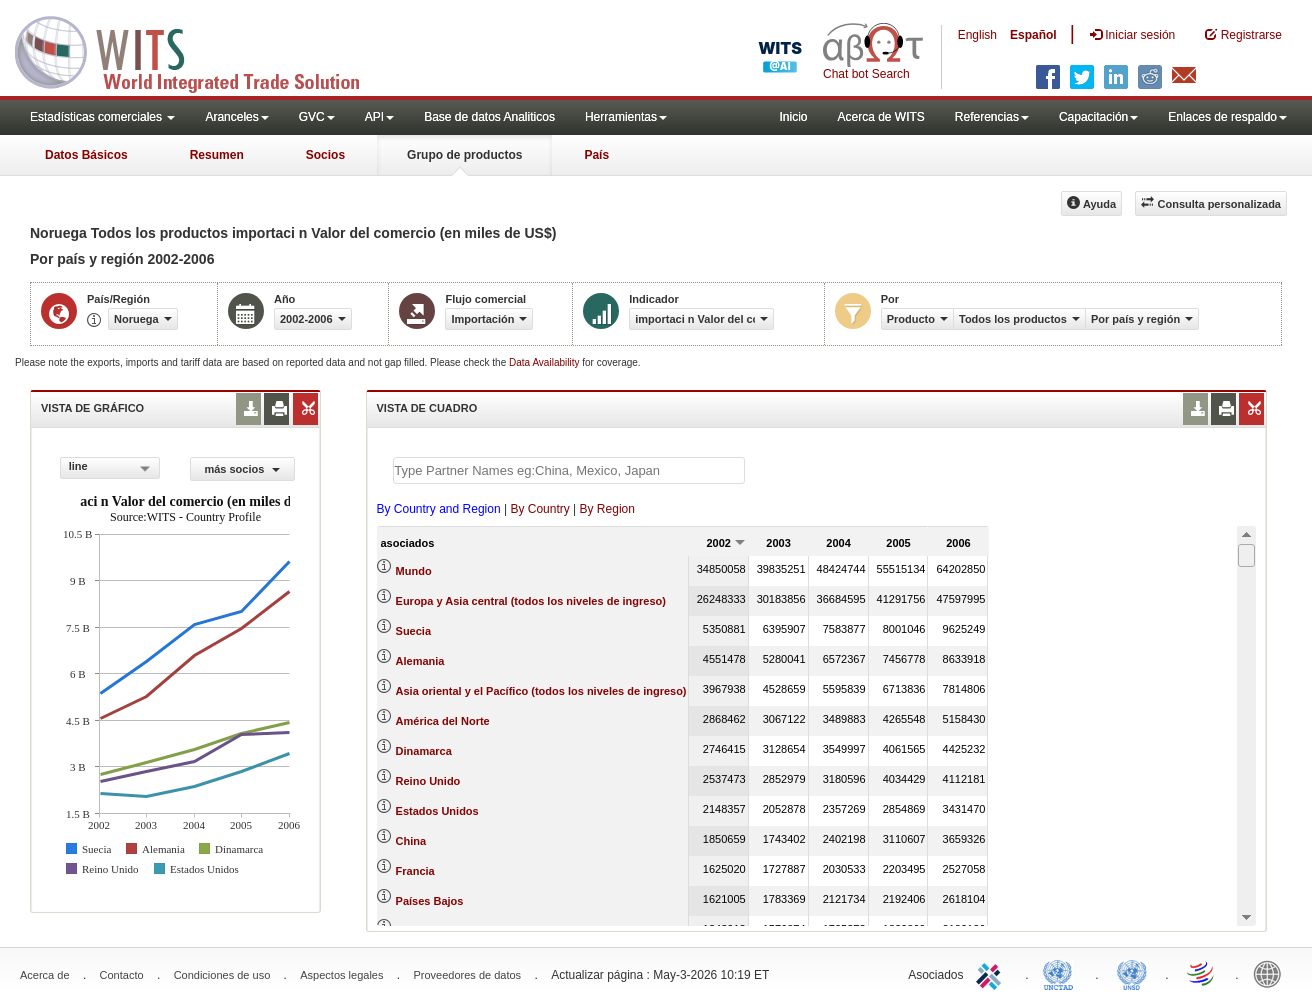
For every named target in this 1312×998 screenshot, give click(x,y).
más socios (242, 469)
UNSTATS (1132, 973)
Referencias (992, 117)
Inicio (793, 117)
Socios (325, 155)
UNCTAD (1062, 973)
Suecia (413, 631)
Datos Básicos (86, 155)
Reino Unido (428, 781)
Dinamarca (424, 751)
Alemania (420, 661)
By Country (539, 509)
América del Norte (443, 721)
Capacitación (1098, 117)
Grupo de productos (464, 155)
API (379, 117)
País (596, 155)
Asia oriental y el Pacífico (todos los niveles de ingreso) (541, 691)
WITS (200, 50)
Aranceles (236, 117)
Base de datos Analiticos (489, 117)
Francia (415, 871)
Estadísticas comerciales (102, 117)
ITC (992, 973)
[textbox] (569, 470)
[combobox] (110, 468)
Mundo (414, 571)
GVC (317, 117)
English (977, 35)
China (411, 841)
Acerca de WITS (880, 117)
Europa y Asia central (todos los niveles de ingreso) (531, 601)
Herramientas (626, 117)
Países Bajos (430, 901)
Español (1033, 35)
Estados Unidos (437, 811)
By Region (607, 509)
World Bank (1272, 973)
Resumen (217, 155)
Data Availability (545, 362)
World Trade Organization (1202, 973)
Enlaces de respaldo (1227, 117)
